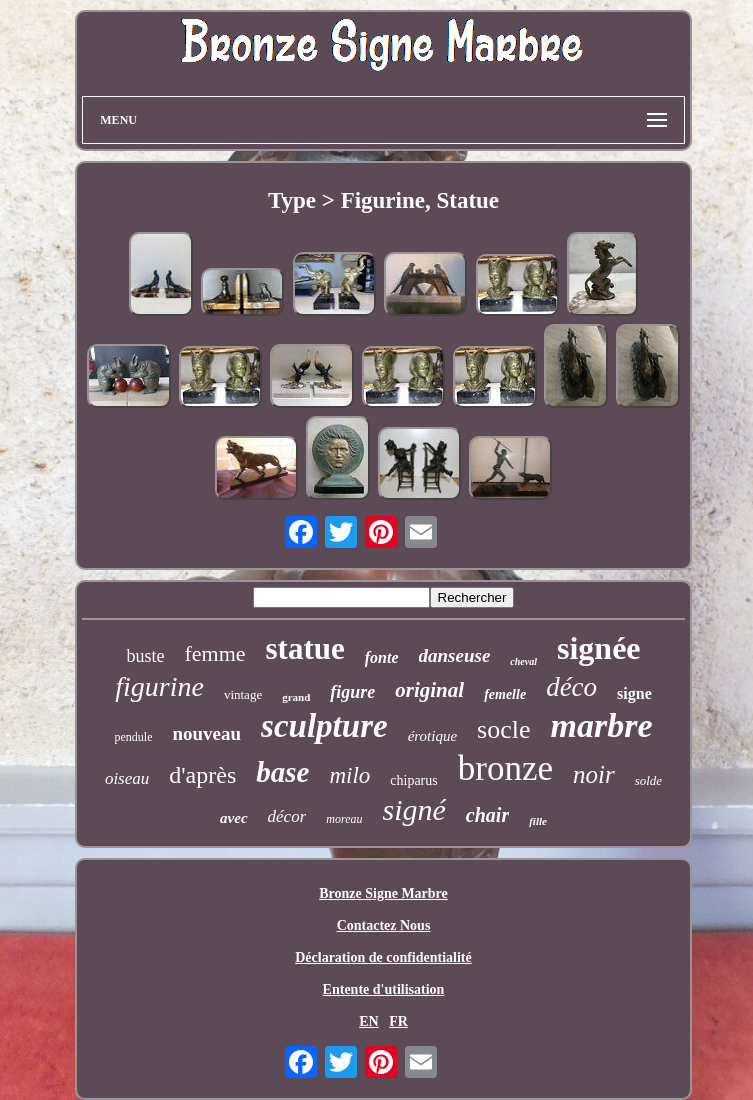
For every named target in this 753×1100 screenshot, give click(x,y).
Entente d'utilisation (384, 989)
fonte (382, 657)
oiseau (127, 778)
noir (594, 774)
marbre (602, 725)
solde (648, 780)
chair (487, 815)
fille (538, 821)
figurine (159, 686)
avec (233, 818)
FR (398, 1021)
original (429, 690)
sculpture (324, 726)
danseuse (455, 655)
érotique (432, 736)
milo (349, 775)
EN (368, 1021)
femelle (505, 694)
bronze (505, 768)
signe (634, 693)
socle (503, 729)
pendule (133, 737)
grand (296, 697)
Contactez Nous (384, 925)
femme (214, 653)
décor (287, 816)
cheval (523, 661)
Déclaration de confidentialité (383, 957)
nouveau (206, 733)
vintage (243, 694)
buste (145, 656)
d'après (202, 775)
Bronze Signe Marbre (383, 893)
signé (414, 809)
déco (571, 687)
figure (352, 692)
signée (599, 648)
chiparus (413, 780)
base (282, 772)
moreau (344, 819)
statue (305, 648)
